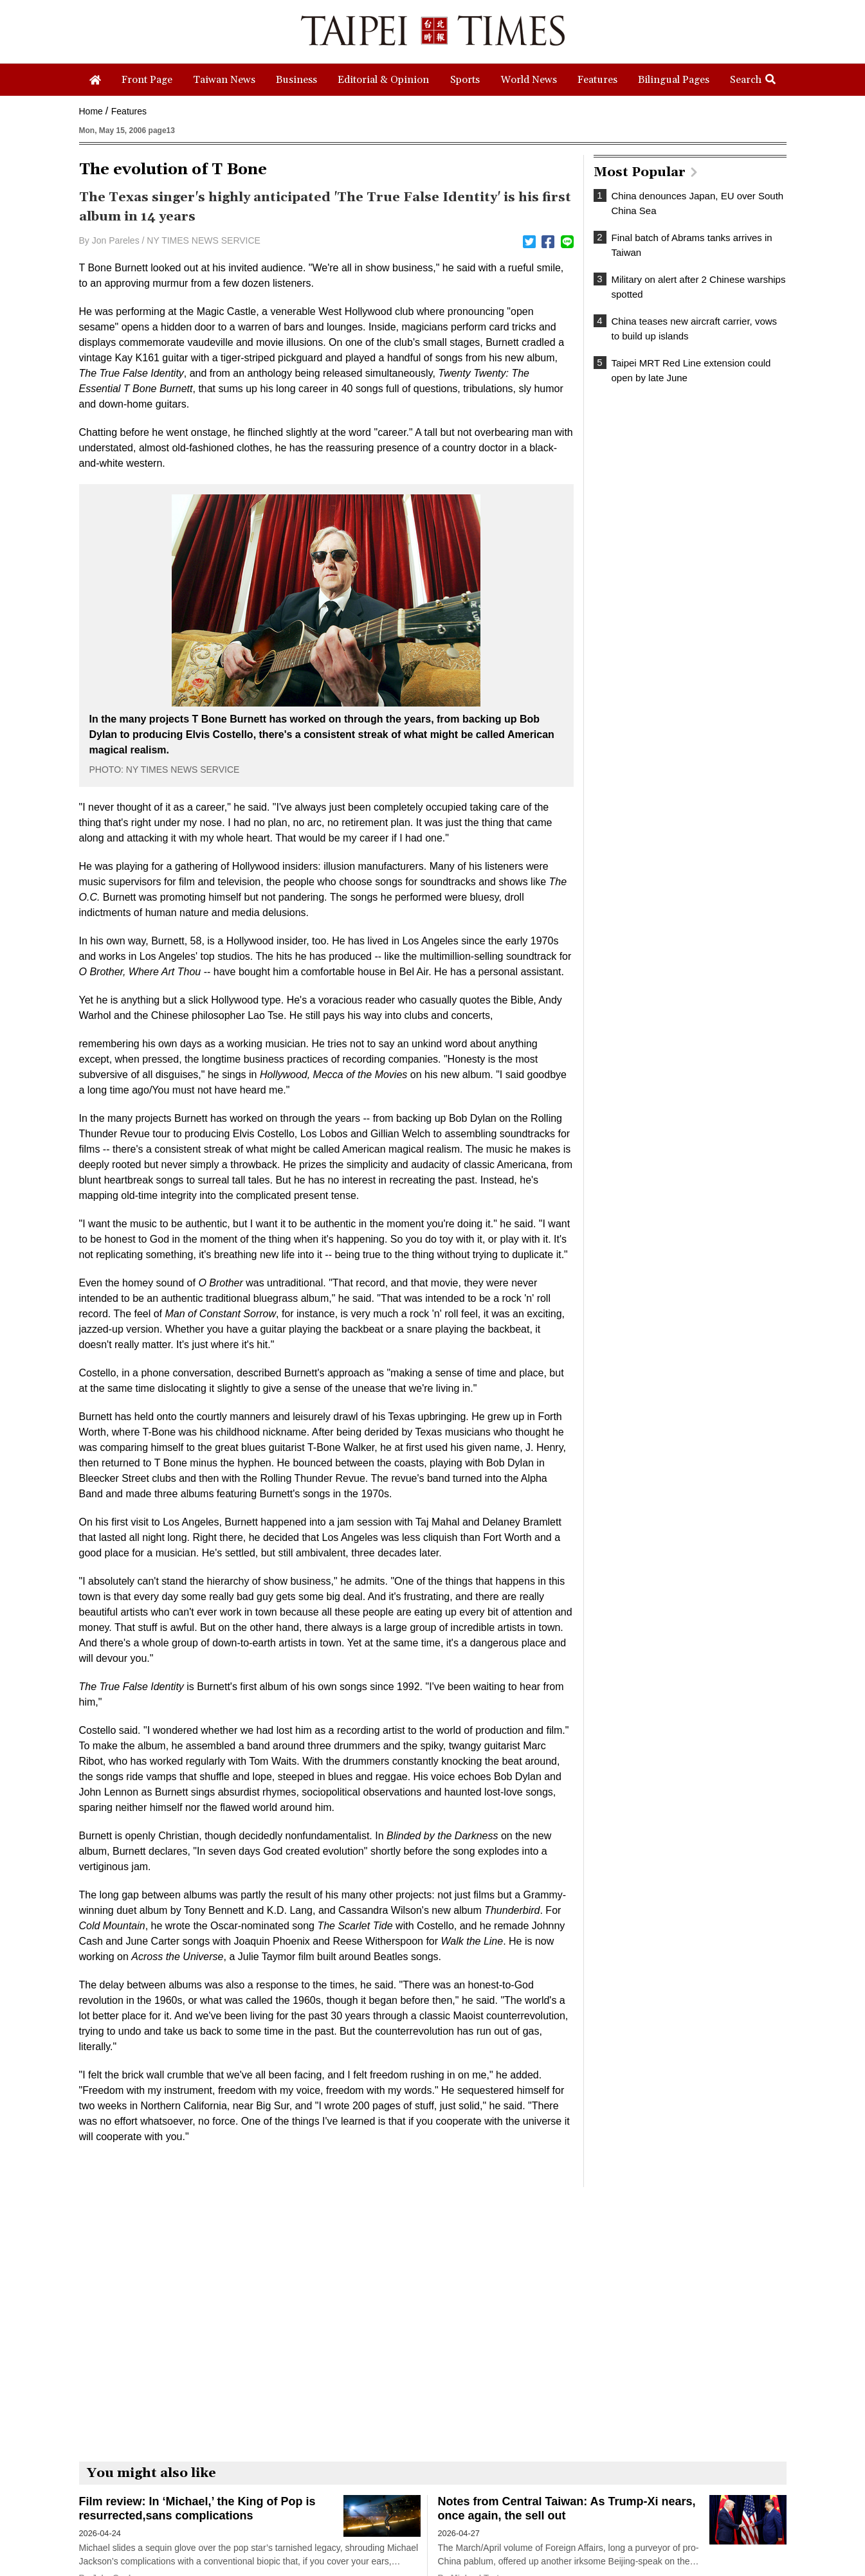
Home (91, 111)
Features (129, 111)
